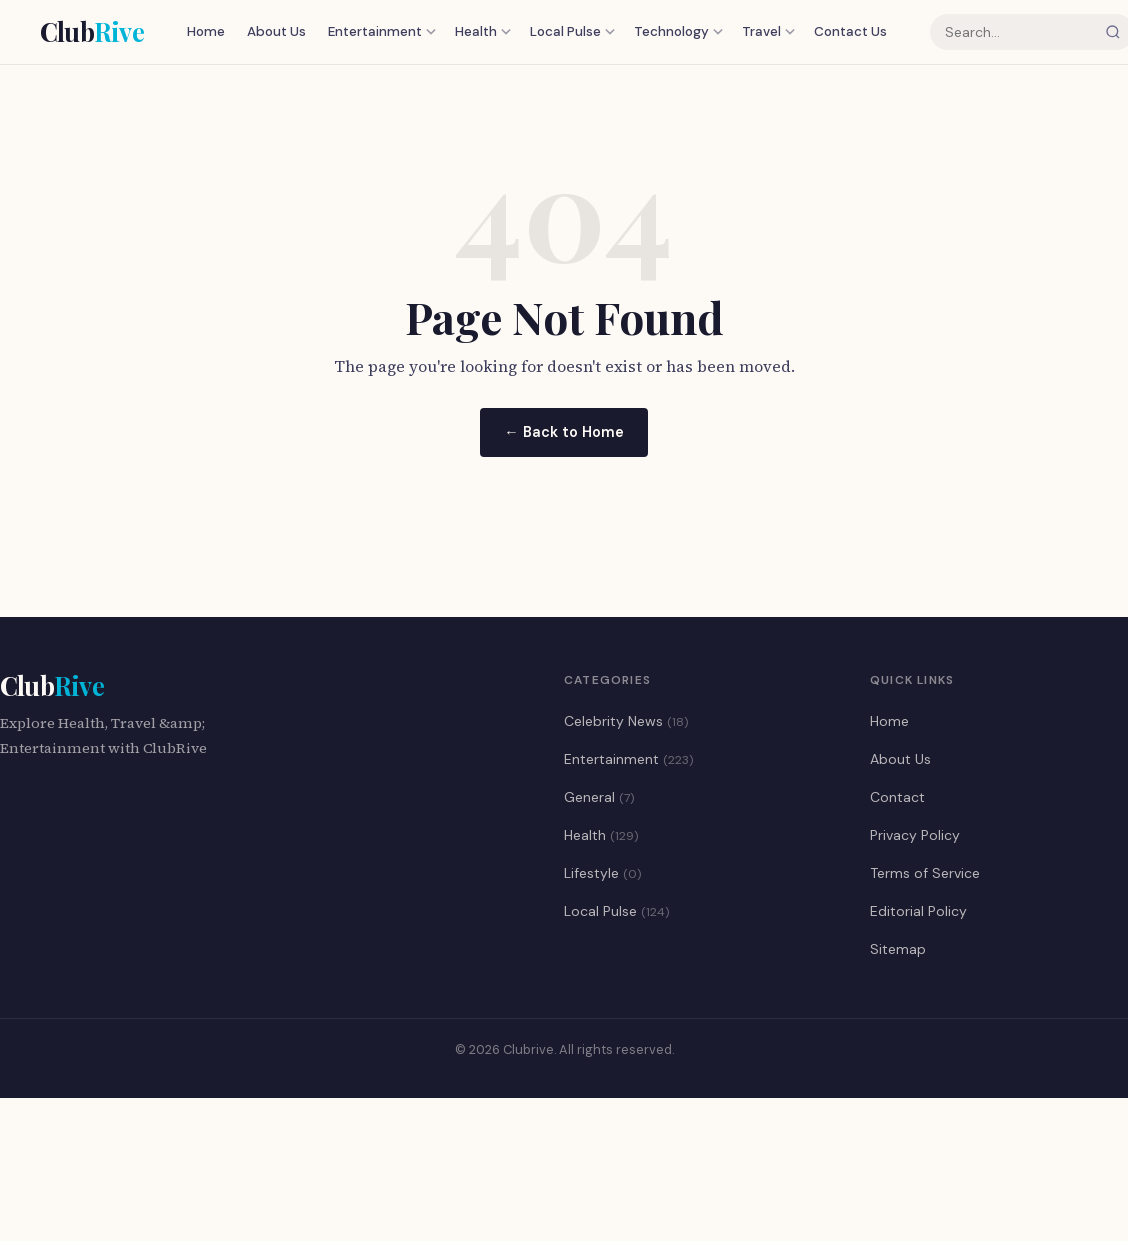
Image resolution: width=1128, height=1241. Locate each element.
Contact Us (850, 31)
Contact (897, 797)
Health (483, 31)
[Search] (1113, 32)
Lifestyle (602, 873)
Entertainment (382, 31)
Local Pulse (572, 31)
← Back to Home (563, 432)
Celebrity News (626, 721)
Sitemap (898, 949)
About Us (276, 31)
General (599, 797)
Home (206, 31)
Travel (768, 31)
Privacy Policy (915, 835)
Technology (678, 31)
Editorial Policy (918, 911)
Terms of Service (925, 873)
